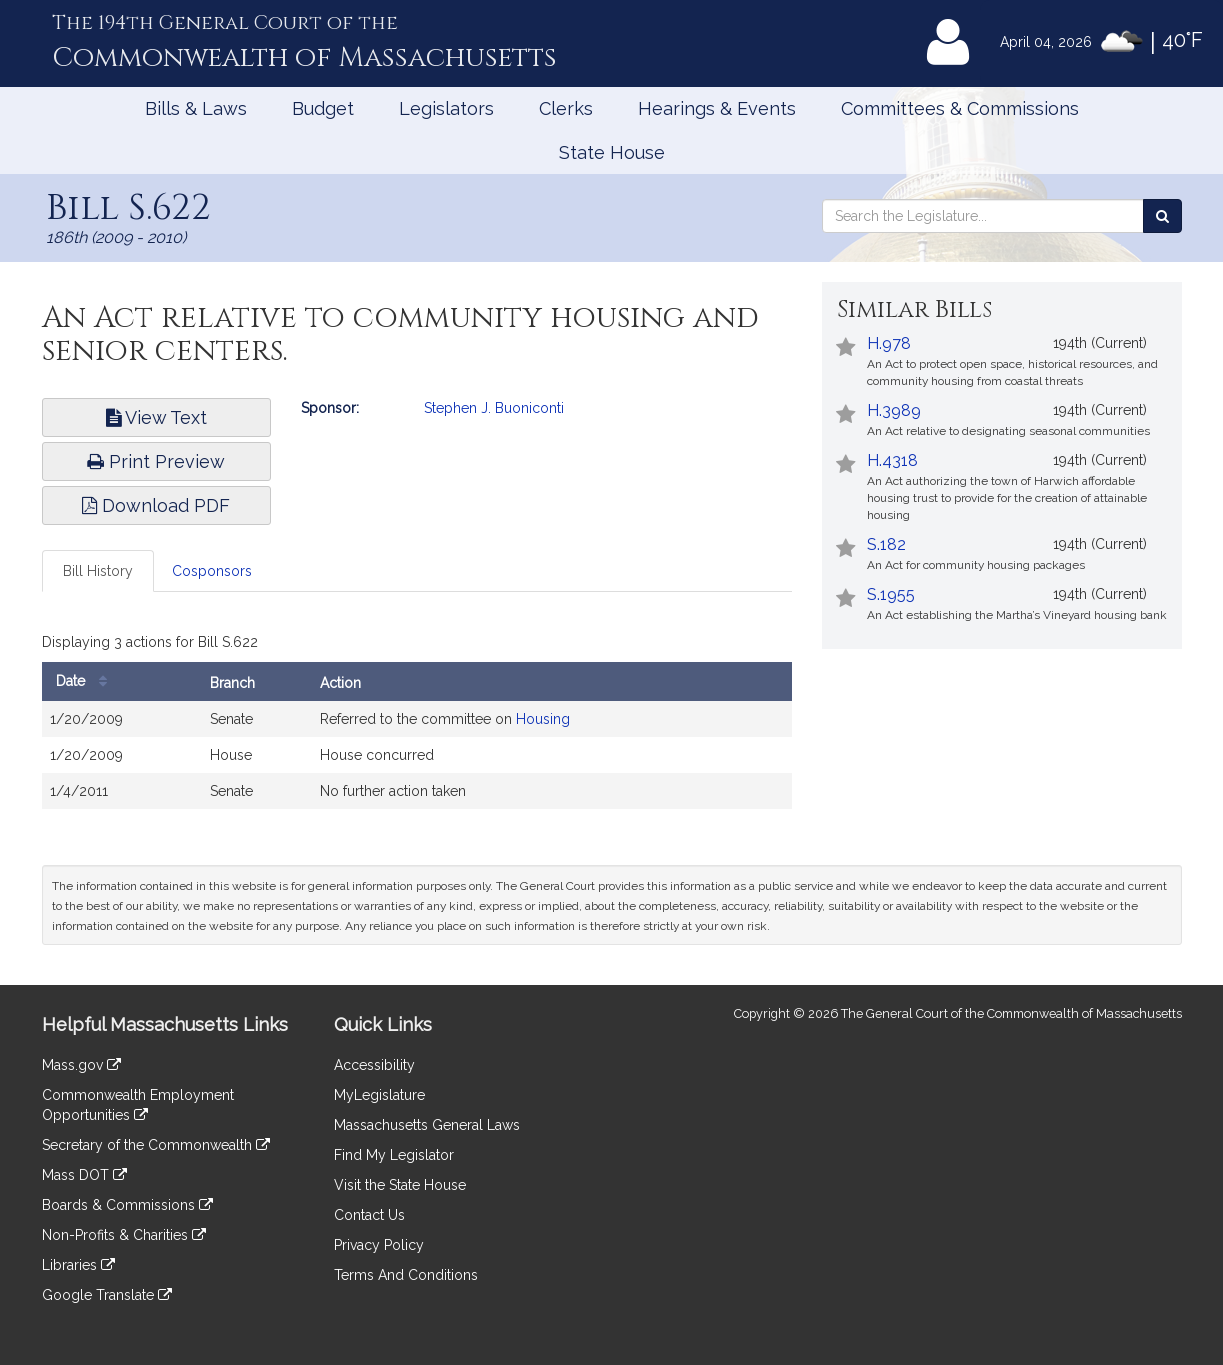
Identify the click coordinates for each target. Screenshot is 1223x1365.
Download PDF (156, 505)
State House (612, 152)
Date (86, 681)
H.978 (889, 343)
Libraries (78, 1265)
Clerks (566, 108)
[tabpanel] (417, 723)
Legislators (446, 108)
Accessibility (374, 1065)
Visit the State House (400, 1185)
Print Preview (156, 461)
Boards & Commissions (127, 1205)
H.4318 (892, 460)
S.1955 (891, 594)
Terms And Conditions (406, 1275)
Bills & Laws (196, 108)
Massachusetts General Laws (427, 1125)
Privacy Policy (379, 1245)
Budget (323, 108)
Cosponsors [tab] (212, 571)
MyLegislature (379, 1095)
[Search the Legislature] (1162, 216)
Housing (543, 719)
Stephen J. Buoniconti (494, 408)
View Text (156, 417)
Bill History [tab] (98, 571)
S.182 (886, 544)
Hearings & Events (717, 108)
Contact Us (369, 1215)
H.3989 (894, 410)
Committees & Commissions (960, 108)
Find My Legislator (394, 1155)
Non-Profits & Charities (124, 1235)
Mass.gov (81, 1065)
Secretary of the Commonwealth (156, 1145)
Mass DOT (84, 1175)
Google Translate (107, 1295)
